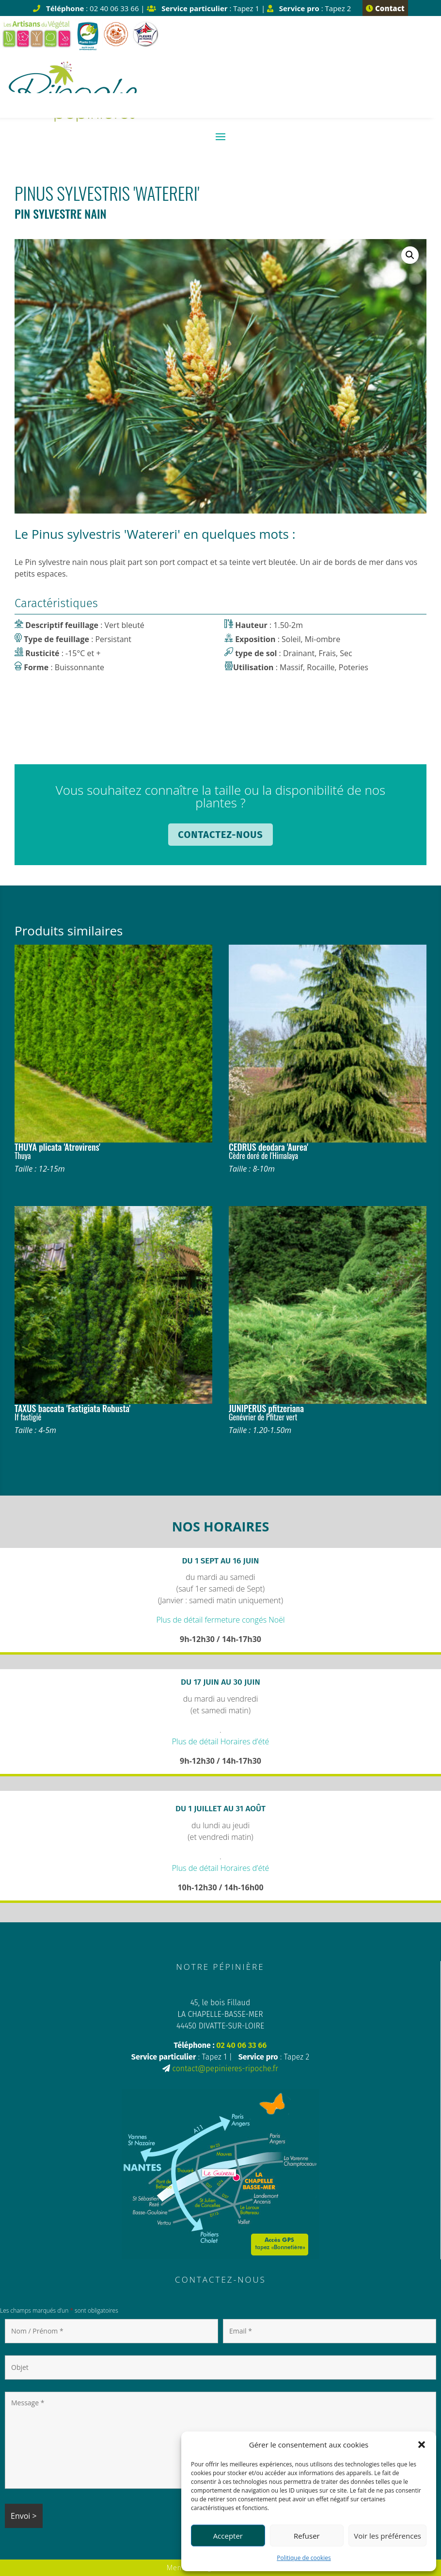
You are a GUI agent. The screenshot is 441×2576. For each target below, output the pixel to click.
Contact (385, 8)
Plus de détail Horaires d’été (220, 1741)
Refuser (307, 2536)
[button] (421, 2444)
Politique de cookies (304, 2558)
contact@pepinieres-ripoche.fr (225, 2068)
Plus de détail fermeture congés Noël (220, 1619)
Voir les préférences (387, 2536)
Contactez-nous (220, 834)
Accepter (228, 2536)
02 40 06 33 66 (241, 2045)
